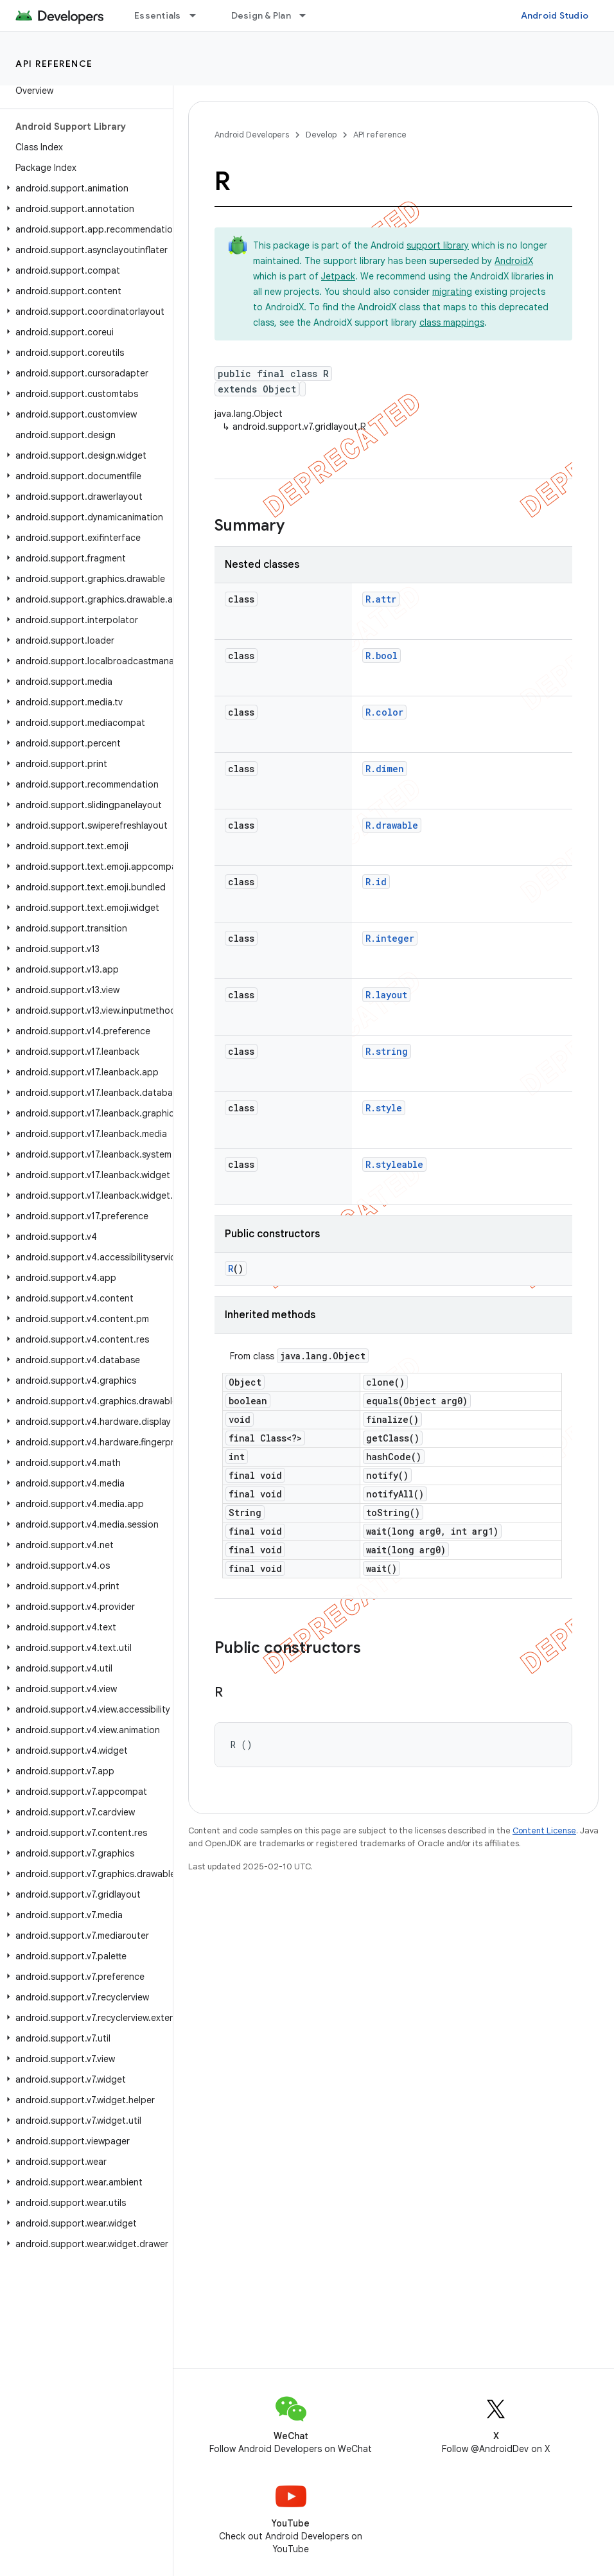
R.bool (381, 655)
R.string (386, 1051)
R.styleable (394, 1164)
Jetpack (338, 276)
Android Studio (555, 15)
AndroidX (514, 261)
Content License (544, 1830)
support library (438, 245)
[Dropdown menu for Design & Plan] (308, 15)
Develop (321, 134)
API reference (54, 63)
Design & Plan (261, 15)
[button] (84, 188)
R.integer (389, 938)
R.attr (380, 599)
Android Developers (252, 134)
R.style (383, 1108)
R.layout (386, 995)
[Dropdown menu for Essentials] (198, 15)
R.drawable (391, 825)
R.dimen (384, 769)
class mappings (451, 322)
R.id (376, 882)
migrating (452, 291)
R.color (384, 712)
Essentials (157, 15)
